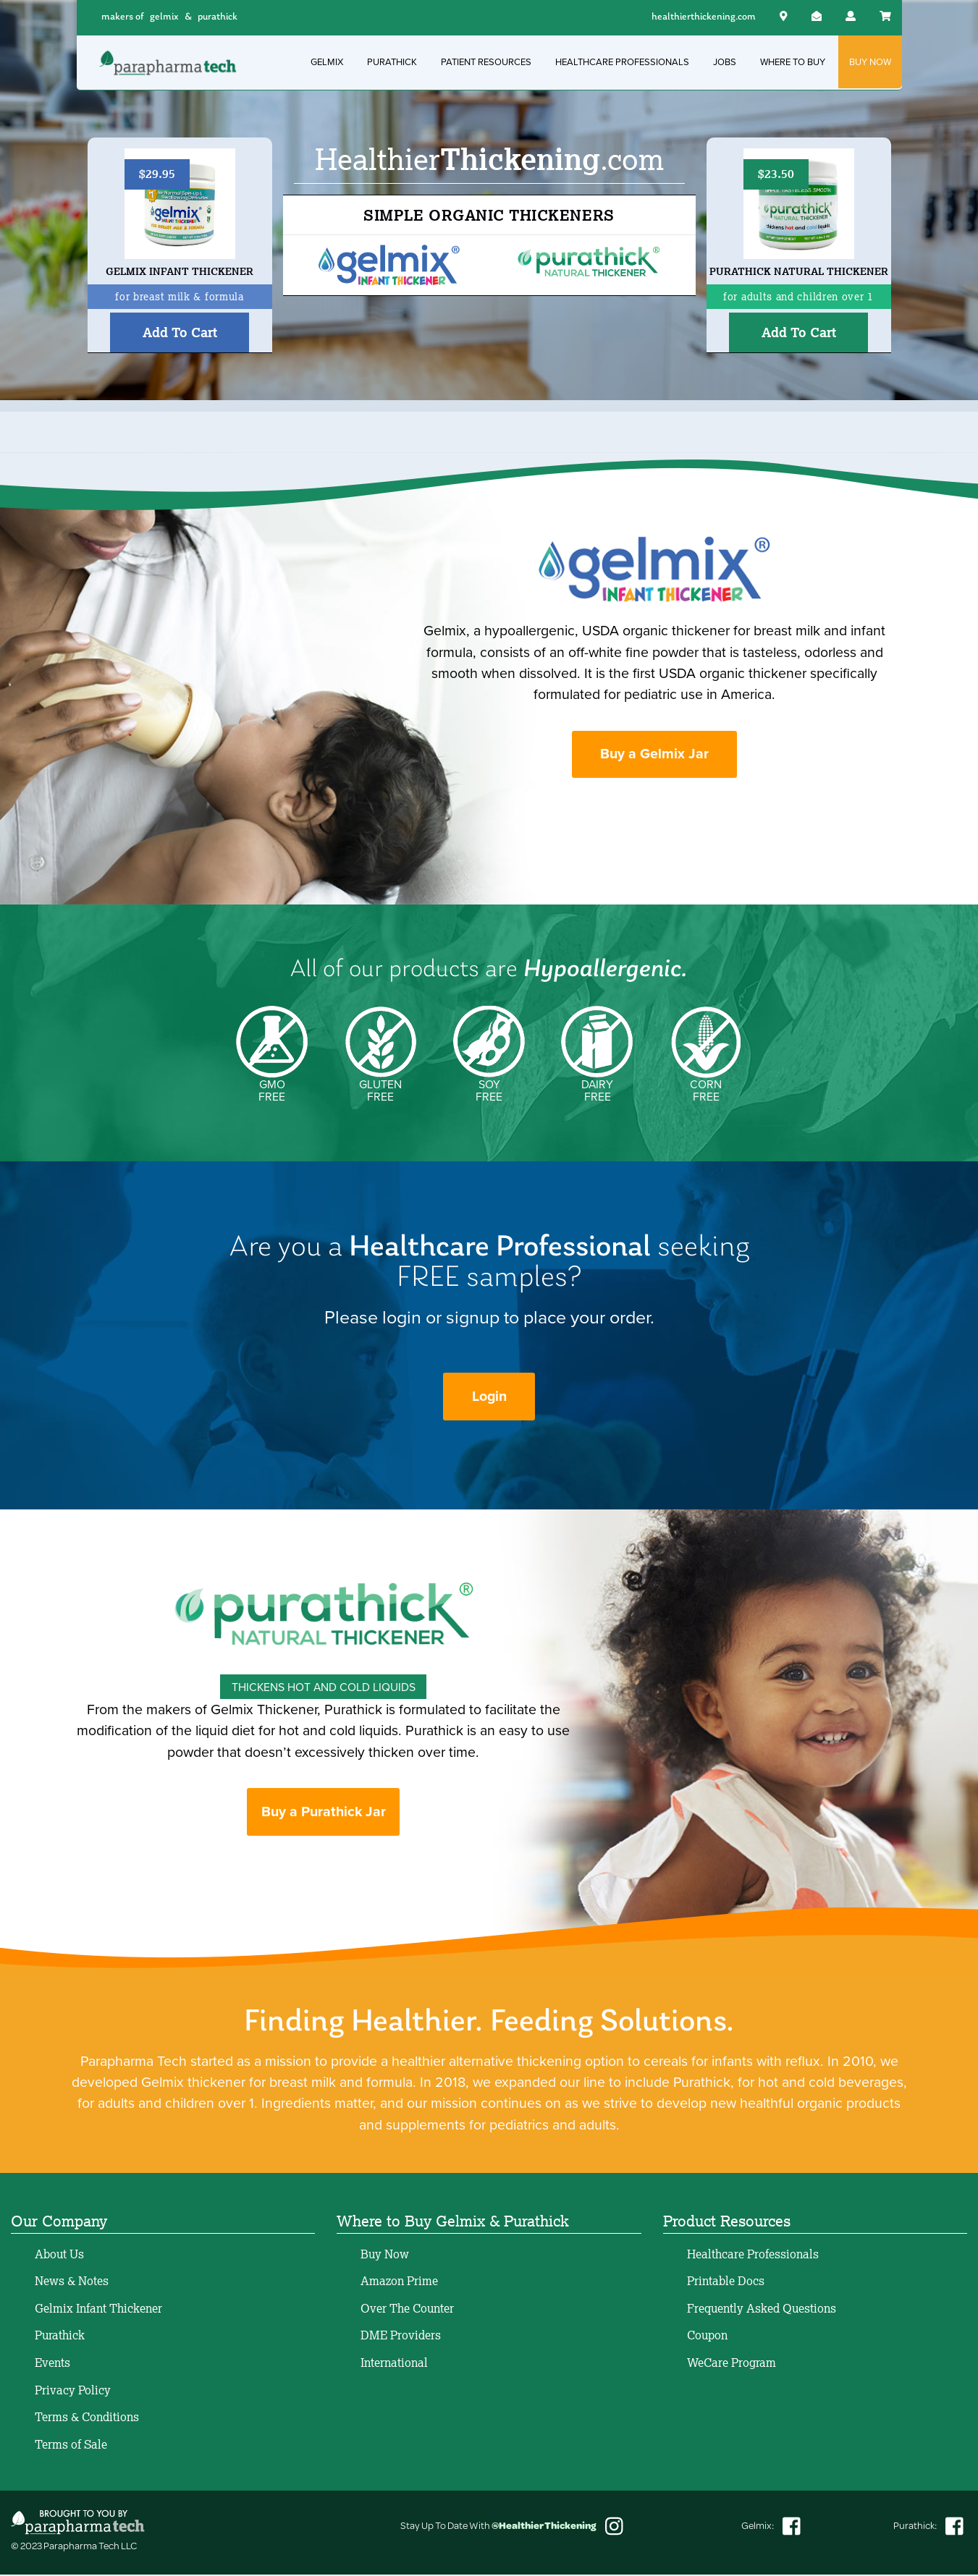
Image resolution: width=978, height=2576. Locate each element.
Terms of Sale (71, 2446)
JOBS (724, 62)
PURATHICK (392, 62)
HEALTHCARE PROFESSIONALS (622, 62)
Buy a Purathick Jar (323, 1812)
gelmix (164, 17)
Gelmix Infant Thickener (98, 2310)
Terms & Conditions (87, 2418)
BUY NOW (870, 62)
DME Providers (401, 2336)
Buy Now (385, 2255)
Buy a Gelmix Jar (654, 753)
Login (489, 1397)
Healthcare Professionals (753, 2255)
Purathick (60, 2336)
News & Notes (72, 2282)
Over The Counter (407, 2310)
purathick (217, 17)
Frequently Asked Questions (761, 2310)
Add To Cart (180, 332)
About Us (59, 2255)
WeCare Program (731, 2364)
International (394, 2364)
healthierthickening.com (704, 17)
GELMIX (327, 62)
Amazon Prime (399, 2282)
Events (52, 2364)
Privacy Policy (73, 2391)
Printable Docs (725, 2282)
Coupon (707, 2336)
